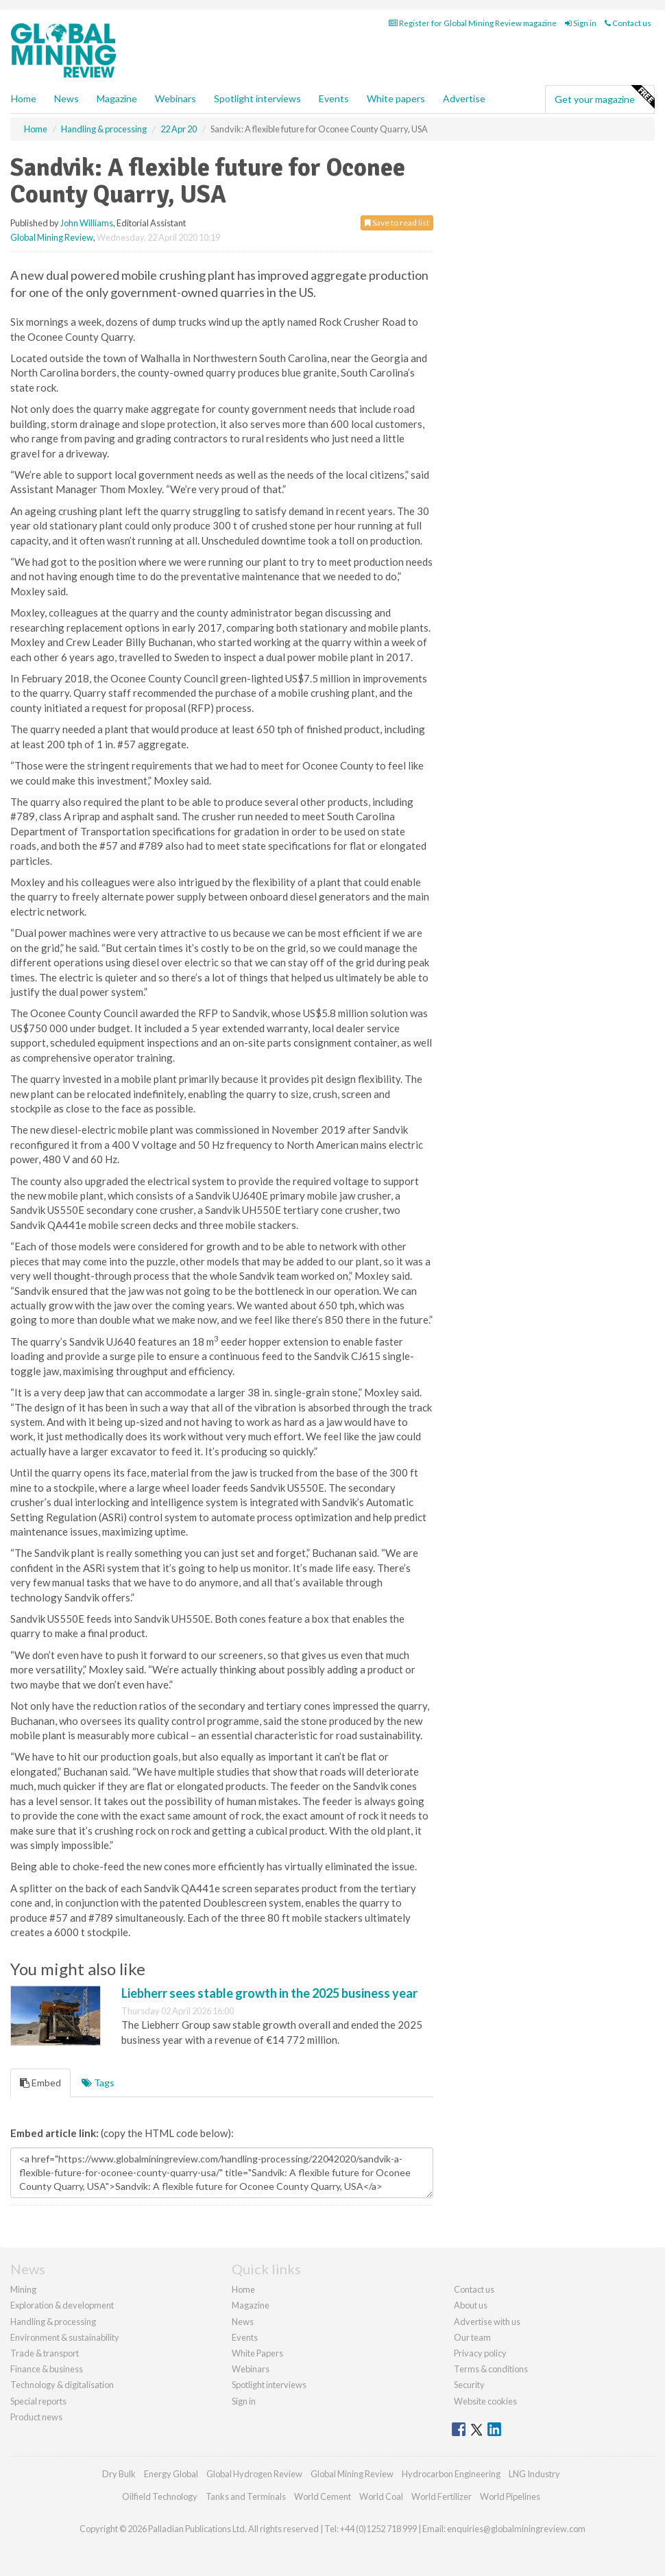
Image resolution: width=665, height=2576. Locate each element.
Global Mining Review (51, 237)
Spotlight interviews (257, 98)
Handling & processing (53, 2321)
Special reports (38, 2401)
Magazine (117, 98)
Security (469, 2384)
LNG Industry (534, 2473)
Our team (472, 2337)
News (243, 2321)
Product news (36, 2416)
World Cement (322, 2496)
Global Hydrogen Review (254, 2473)
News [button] (66, 98)
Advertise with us (487, 2321)
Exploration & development (62, 2305)
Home (23, 98)
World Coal (381, 2496)
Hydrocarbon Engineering (451, 2473)
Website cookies (485, 2401)
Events (334, 98)
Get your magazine (604, 97)
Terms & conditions (491, 2368)
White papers (396, 98)
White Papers (257, 2353)
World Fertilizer (441, 2496)
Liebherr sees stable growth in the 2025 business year (269, 1993)
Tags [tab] (98, 2082)
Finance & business (46, 2368)
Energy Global (171, 2473)
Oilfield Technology (159, 2496)
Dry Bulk (119, 2473)
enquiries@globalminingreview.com (516, 2528)
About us (470, 2305)
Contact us (628, 23)
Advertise (464, 98)
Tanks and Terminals (246, 2496)
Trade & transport (44, 2353)
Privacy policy (480, 2353)
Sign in (580, 23)
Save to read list (397, 222)
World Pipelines (510, 2496)
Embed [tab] (40, 2082)
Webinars (175, 98)
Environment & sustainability (64, 2337)
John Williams (86, 222)
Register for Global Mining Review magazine (473, 23)
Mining (23, 2289)
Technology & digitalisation (62, 2384)
